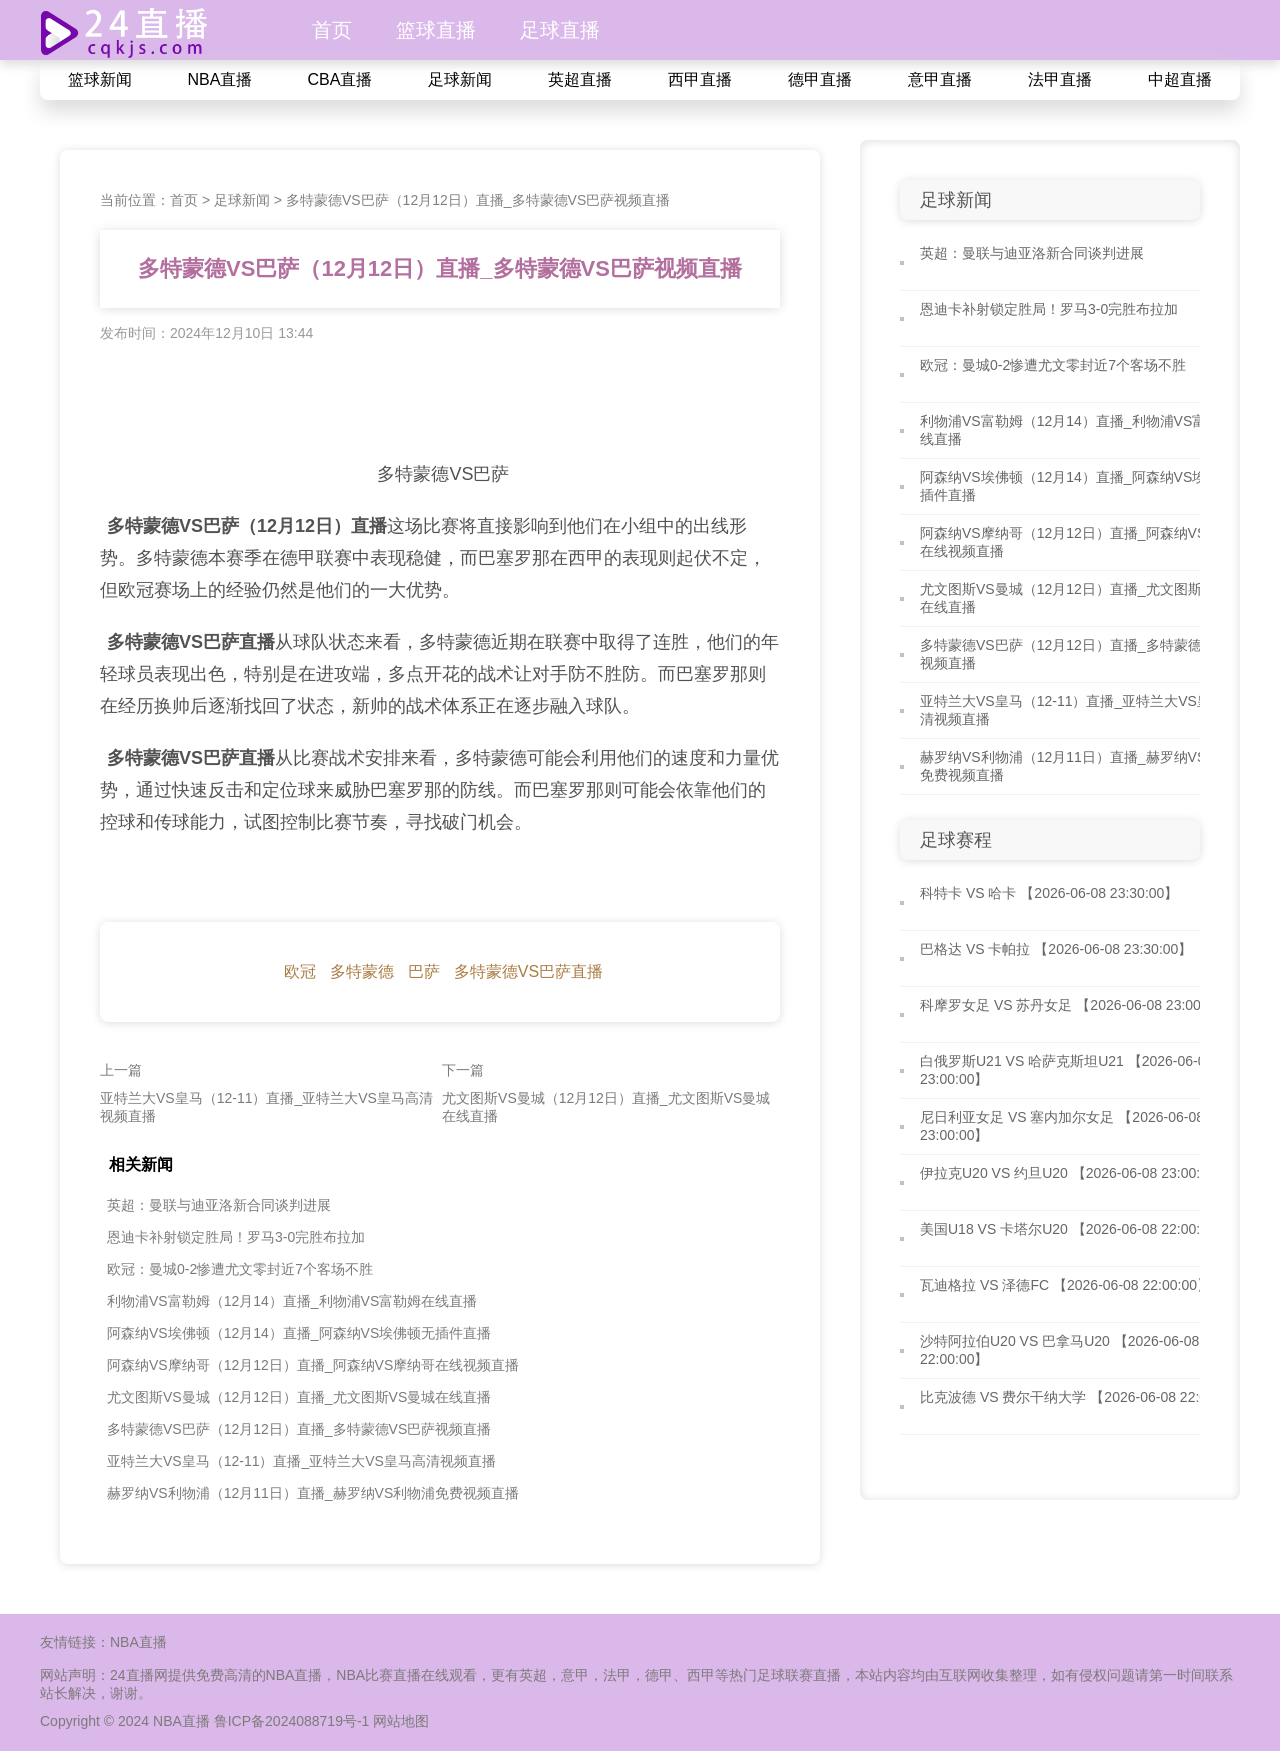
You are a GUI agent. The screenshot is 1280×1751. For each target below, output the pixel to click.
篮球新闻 (100, 79)
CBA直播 (340, 79)
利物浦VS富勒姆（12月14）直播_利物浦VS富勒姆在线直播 (292, 1301)
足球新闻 (460, 79)
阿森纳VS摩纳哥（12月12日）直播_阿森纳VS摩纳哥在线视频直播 (313, 1365)
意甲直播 (940, 79)
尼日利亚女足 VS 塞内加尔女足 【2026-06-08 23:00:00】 (1062, 1126)
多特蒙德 (362, 971)
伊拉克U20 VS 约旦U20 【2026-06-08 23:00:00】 (1075, 1173)
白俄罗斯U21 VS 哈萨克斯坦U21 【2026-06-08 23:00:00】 (1066, 1070)
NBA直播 (220, 79)
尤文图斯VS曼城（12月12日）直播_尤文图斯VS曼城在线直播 (299, 1397)
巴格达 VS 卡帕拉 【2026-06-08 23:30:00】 (1056, 949)
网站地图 (401, 1721)
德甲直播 (820, 79)
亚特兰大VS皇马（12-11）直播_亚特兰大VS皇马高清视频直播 (301, 1461)
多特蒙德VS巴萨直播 (528, 971)
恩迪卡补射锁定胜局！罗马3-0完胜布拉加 (236, 1237)
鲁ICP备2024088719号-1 (294, 1721)
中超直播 (1180, 79)
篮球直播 (436, 30)
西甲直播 (700, 79)
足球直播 (560, 30)
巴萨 (424, 971)
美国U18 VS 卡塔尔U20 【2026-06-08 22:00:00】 (1075, 1229)
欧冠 (300, 971)
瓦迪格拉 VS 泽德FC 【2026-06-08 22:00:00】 (1065, 1285)
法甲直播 (1060, 79)
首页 (332, 30)
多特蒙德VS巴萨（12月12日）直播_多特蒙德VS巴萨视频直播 (478, 200)
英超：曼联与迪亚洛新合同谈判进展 (219, 1205)
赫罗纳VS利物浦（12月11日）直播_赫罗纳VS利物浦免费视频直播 (313, 1493)
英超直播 (580, 79)
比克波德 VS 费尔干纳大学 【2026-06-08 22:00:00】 (1084, 1397)
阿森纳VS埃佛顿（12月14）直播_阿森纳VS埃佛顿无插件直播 (299, 1333)
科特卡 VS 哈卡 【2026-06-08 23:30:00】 (1049, 893)
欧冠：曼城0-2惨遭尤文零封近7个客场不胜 (240, 1269)
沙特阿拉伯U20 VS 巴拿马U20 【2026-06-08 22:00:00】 (1059, 1350)
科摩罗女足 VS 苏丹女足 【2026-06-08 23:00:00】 (1077, 1005)
